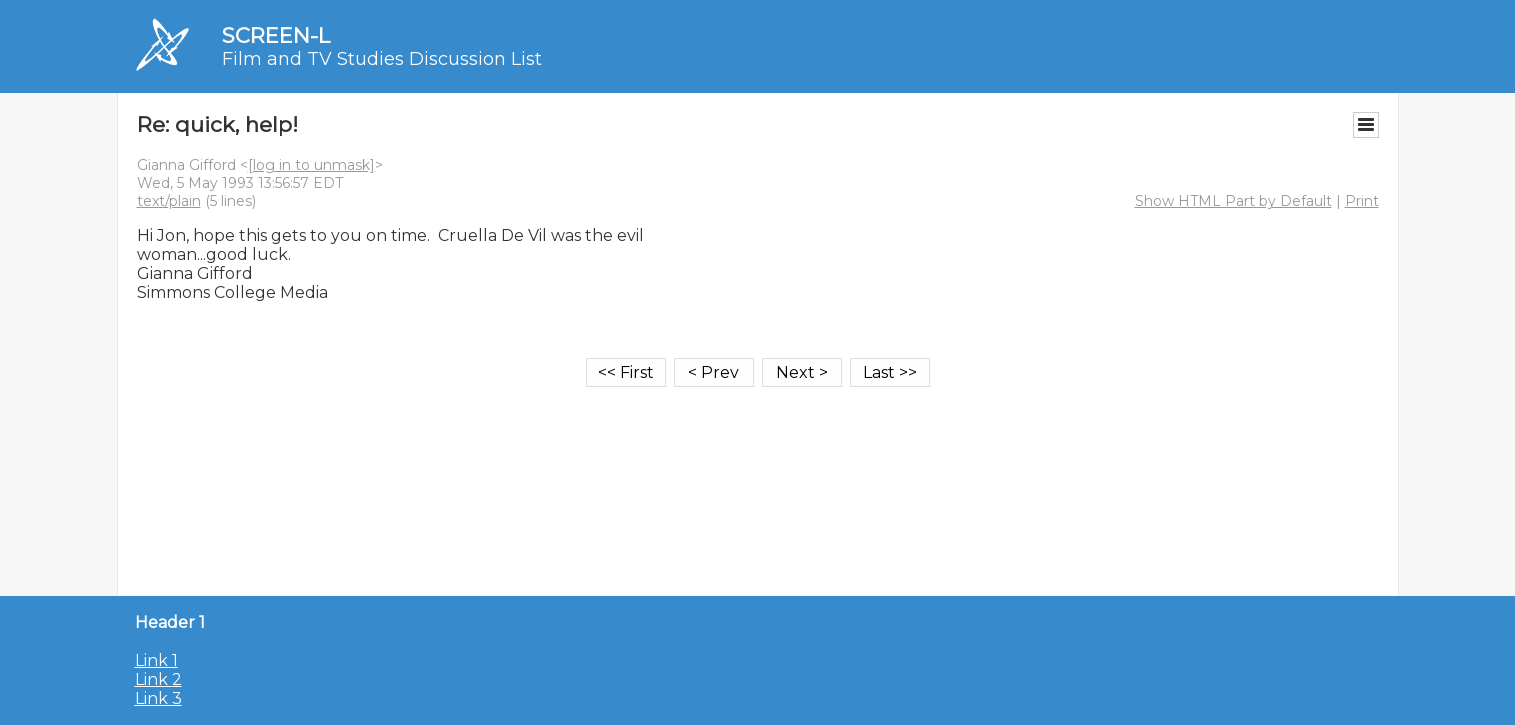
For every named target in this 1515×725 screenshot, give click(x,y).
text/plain (169, 201)
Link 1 (156, 660)
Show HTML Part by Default (1233, 201)
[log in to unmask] (311, 165)
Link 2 (158, 679)
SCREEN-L (276, 35)
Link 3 (158, 698)
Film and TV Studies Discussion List (382, 59)
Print (1362, 201)
